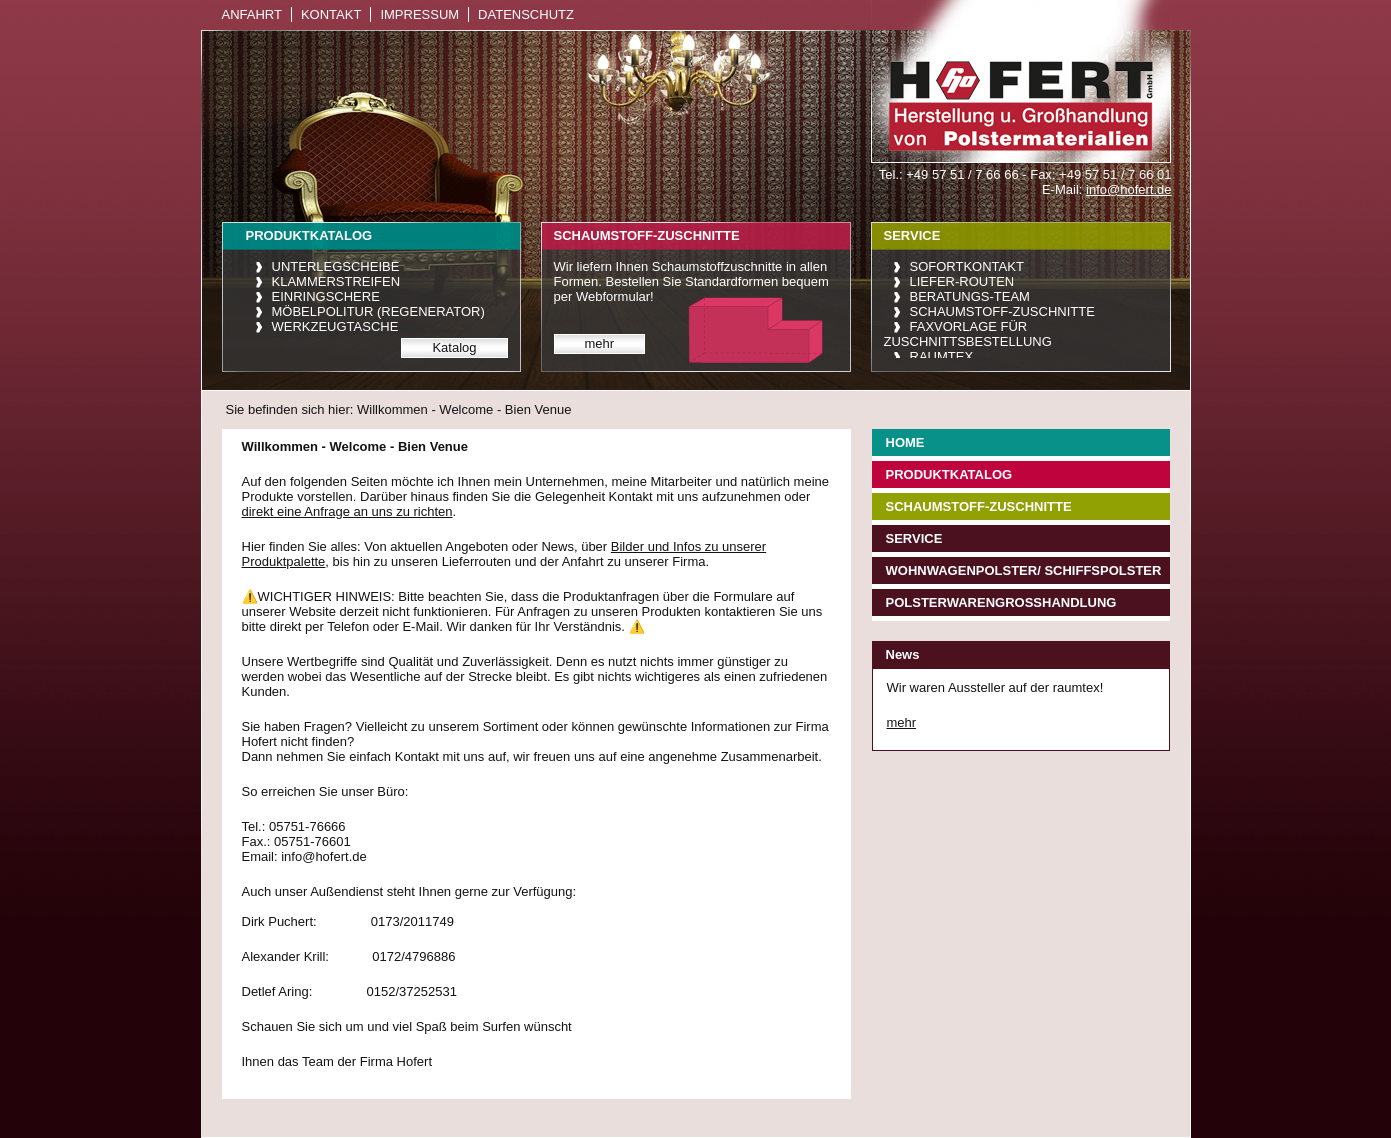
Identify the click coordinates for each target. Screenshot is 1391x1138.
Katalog (454, 347)
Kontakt (331, 14)
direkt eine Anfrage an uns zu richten (347, 511)
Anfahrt (252, 14)
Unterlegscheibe (336, 266)
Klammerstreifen (336, 281)
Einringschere (326, 296)
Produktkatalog (949, 474)
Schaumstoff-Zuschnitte (1002, 311)
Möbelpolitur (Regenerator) (378, 311)
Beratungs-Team (970, 296)
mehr (600, 343)
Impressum (419, 14)
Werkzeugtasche (335, 326)
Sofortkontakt (967, 266)
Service (914, 538)
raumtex (942, 356)
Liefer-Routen (962, 281)
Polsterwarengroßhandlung (1001, 602)
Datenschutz (526, 14)
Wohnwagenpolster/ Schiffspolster (1024, 570)
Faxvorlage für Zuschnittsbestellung (968, 334)
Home (905, 442)
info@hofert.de (1128, 189)
